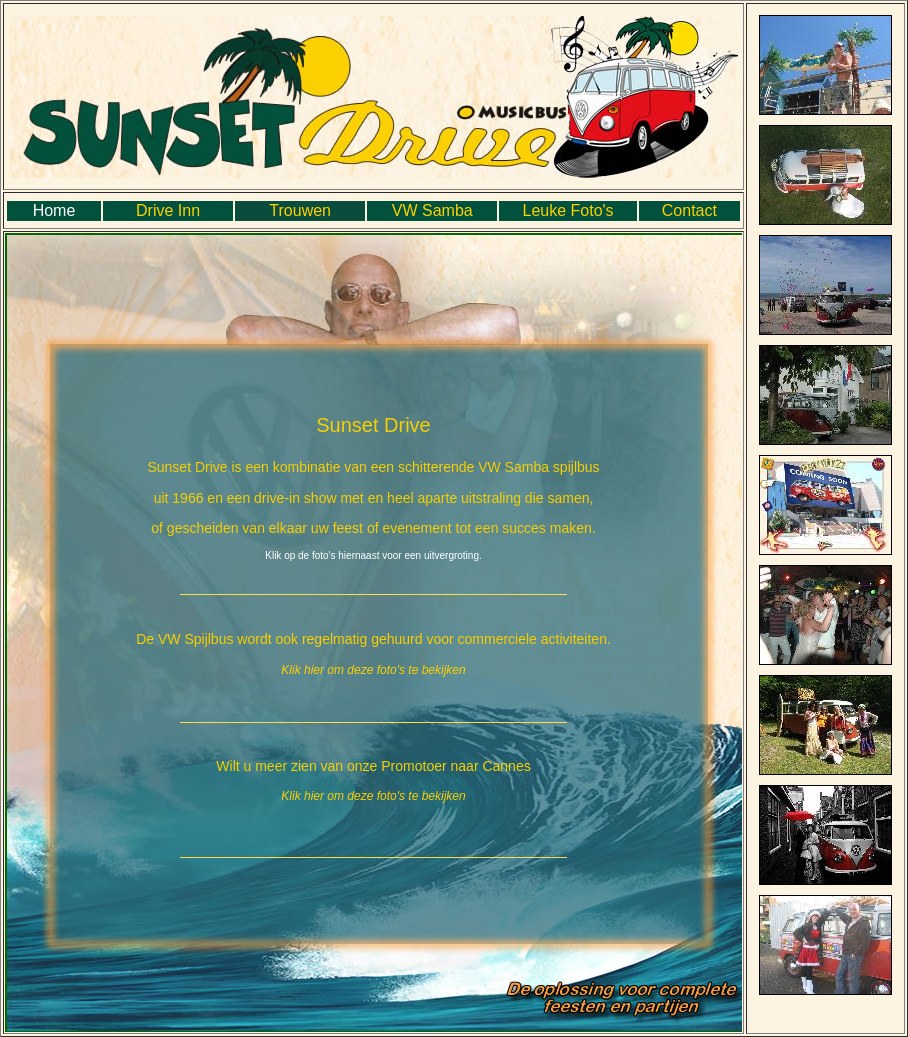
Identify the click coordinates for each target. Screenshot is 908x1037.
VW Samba (432, 210)
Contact (689, 210)
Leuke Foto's (567, 210)
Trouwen (300, 210)
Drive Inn (168, 210)
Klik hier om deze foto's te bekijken (373, 670)
